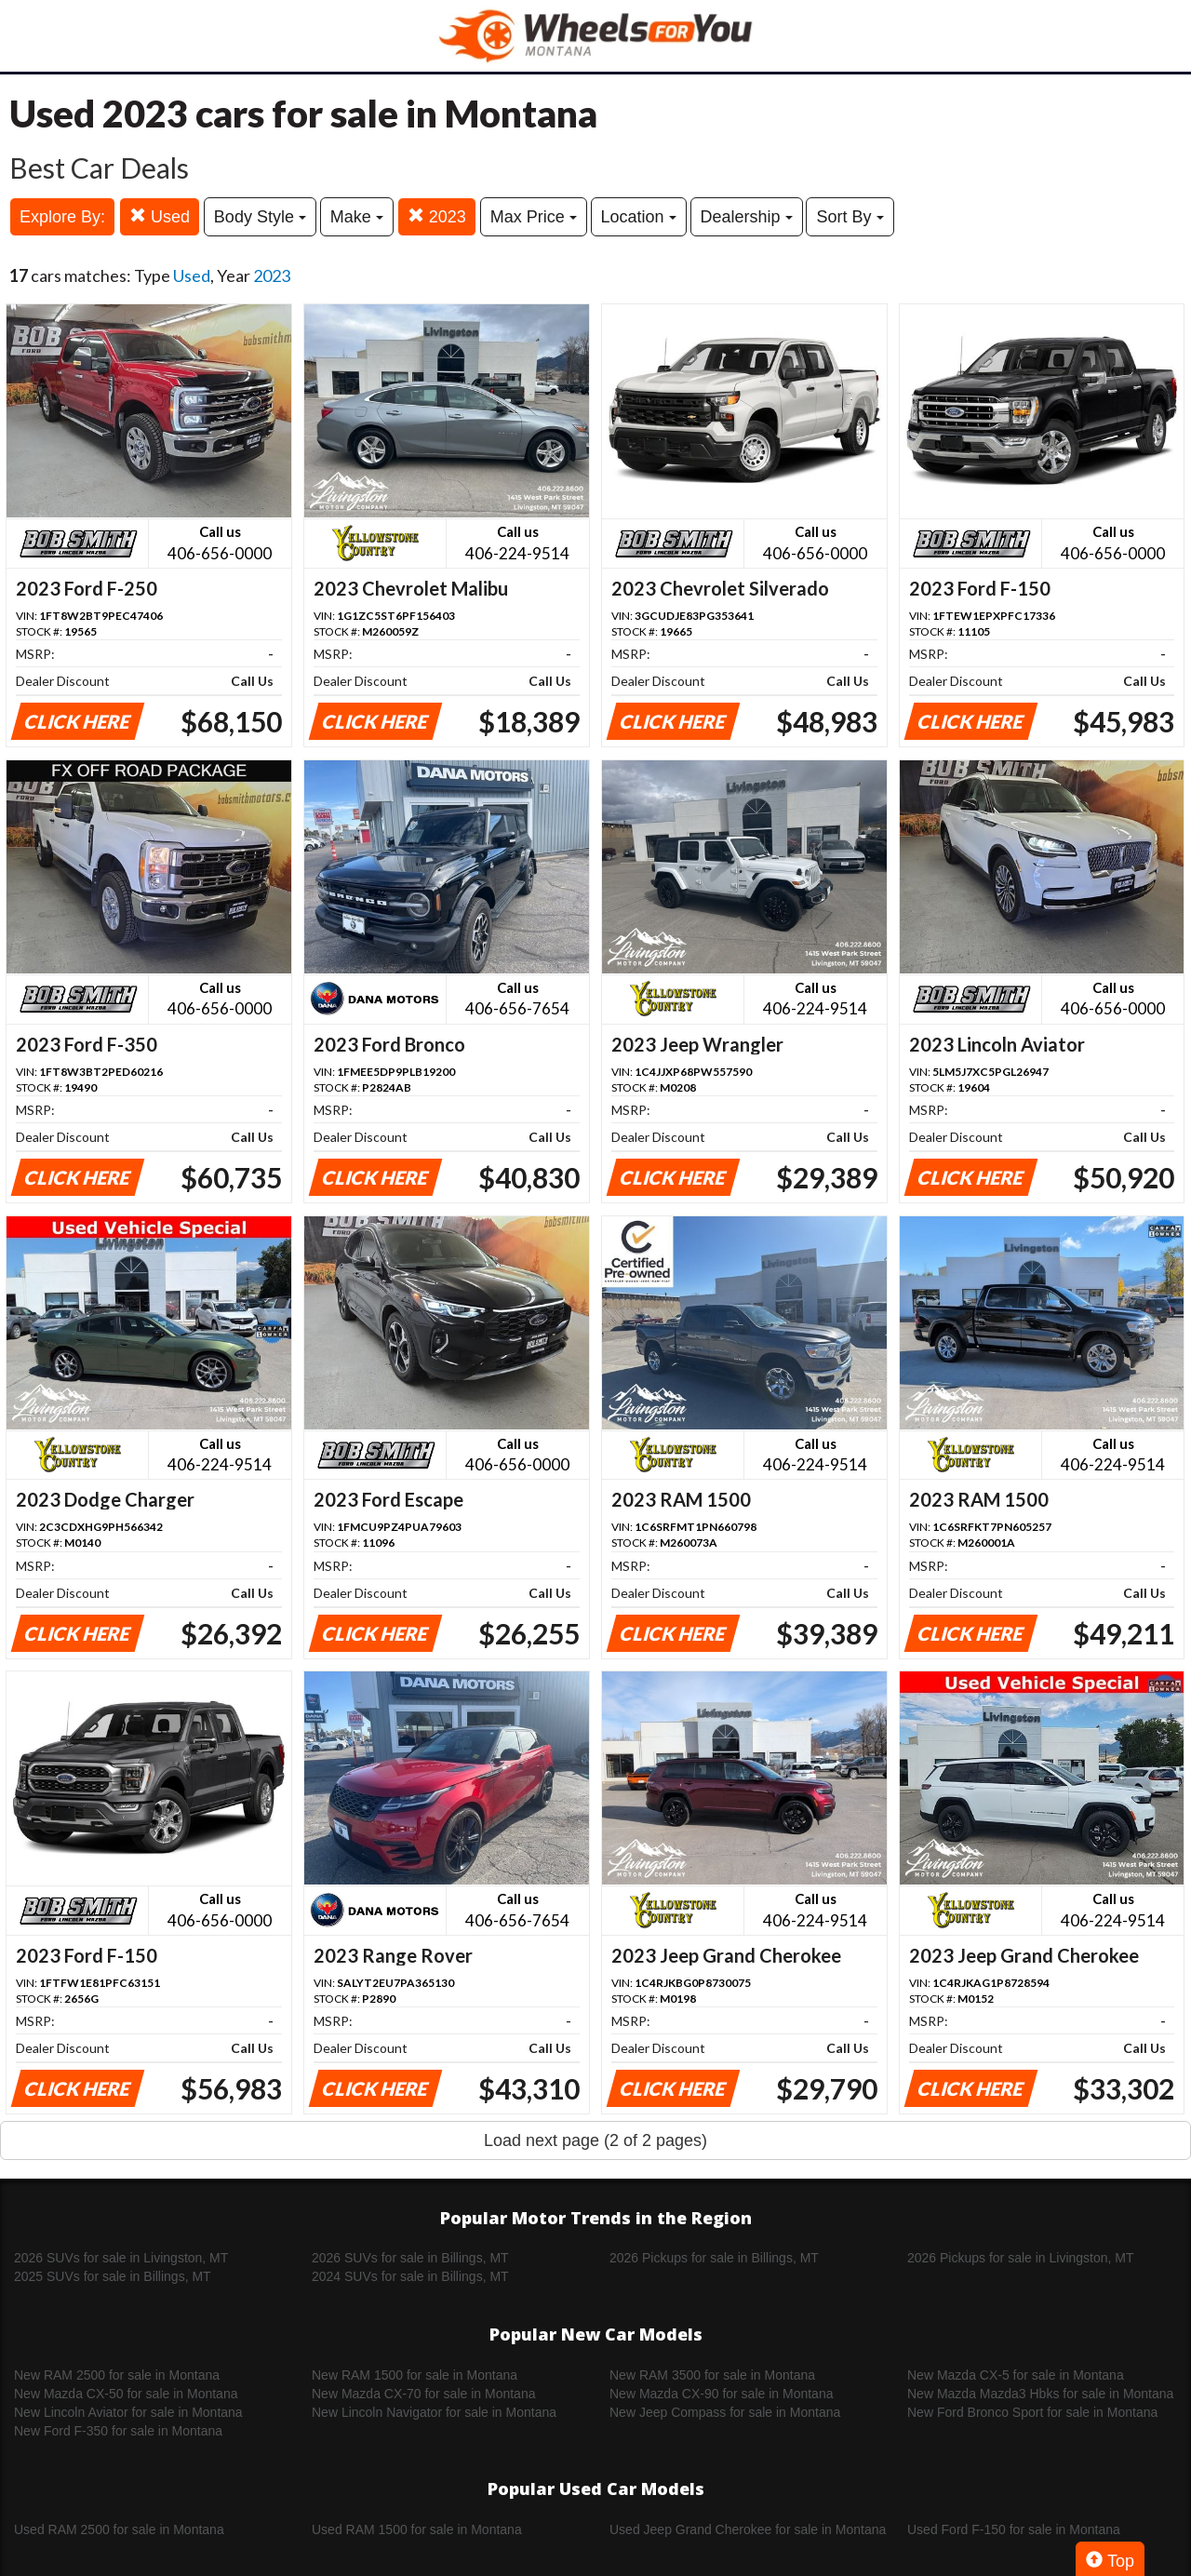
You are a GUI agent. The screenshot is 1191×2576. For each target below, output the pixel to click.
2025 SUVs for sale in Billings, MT (112, 2276)
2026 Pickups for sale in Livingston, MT (1020, 2257)
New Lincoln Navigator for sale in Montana (434, 2412)
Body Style (260, 217)
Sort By (849, 217)
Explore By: (62, 217)
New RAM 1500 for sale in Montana (414, 2375)
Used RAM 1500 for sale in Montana (417, 2529)
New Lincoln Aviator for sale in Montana (128, 2412)
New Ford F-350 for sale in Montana (118, 2430)
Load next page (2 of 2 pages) (595, 2140)
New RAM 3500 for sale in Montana (712, 2375)
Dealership (747, 217)
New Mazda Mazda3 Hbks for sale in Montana (1040, 2393)
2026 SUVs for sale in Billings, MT (410, 2257)
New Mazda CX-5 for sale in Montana (1015, 2375)
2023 (437, 216)
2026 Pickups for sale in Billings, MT (714, 2257)
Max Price (533, 217)
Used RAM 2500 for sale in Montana (119, 2529)
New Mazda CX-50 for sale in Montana (125, 2393)
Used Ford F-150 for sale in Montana (1013, 2529)
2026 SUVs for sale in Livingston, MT (121, 2257)
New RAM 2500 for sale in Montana (117, 2375)
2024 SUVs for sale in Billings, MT (410, 2276)
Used (159, 216)
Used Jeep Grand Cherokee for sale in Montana (747, 2529)
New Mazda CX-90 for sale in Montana (721, 2393)
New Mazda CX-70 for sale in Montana (423, 2393)
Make (356, 217)
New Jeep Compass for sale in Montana (724, 2412)
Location (638, 217)
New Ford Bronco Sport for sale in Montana (1032, 2412)
